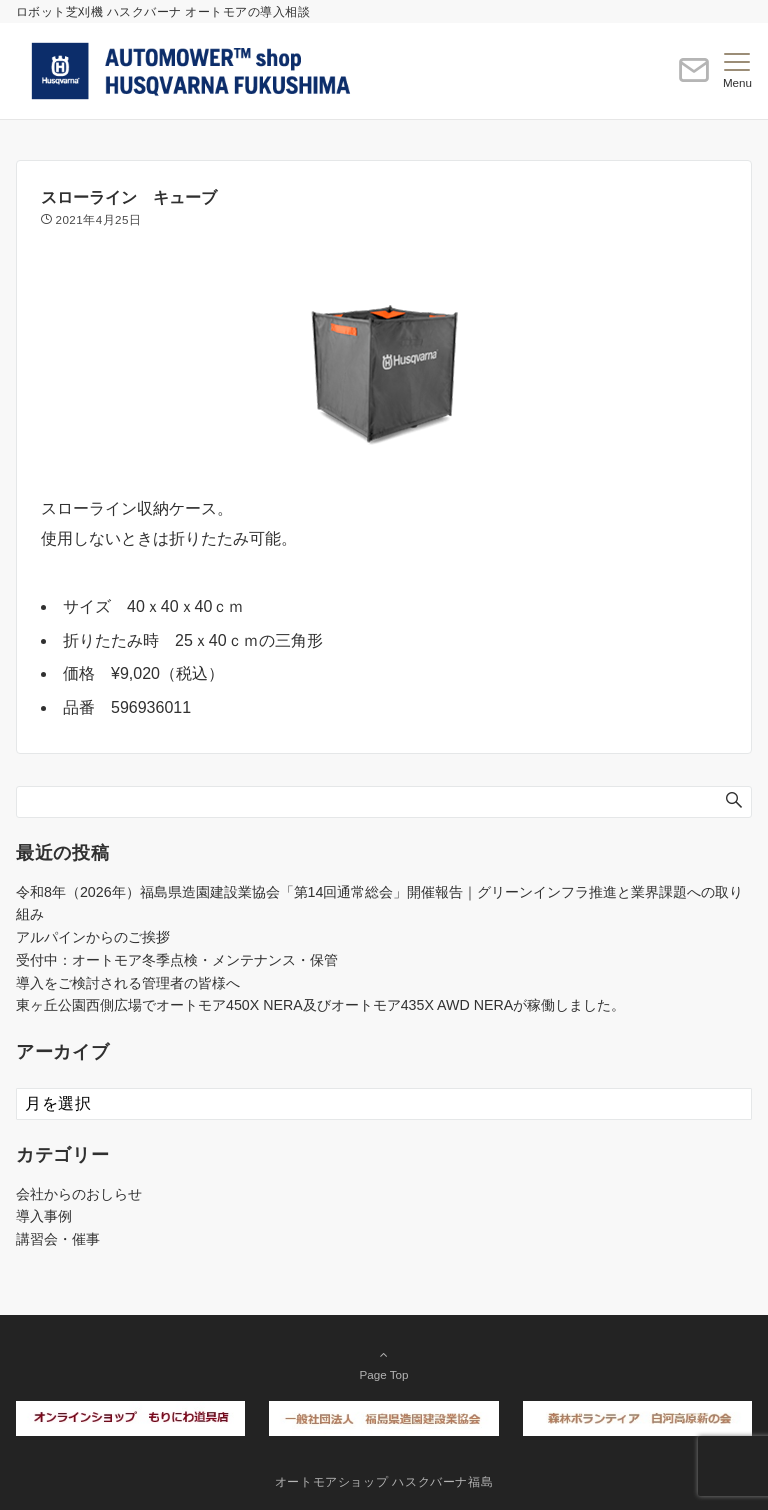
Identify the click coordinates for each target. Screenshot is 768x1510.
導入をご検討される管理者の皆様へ (128, 983)
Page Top (384, 1364)
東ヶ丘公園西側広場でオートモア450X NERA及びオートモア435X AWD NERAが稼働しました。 (320, 1005)
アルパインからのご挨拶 (93, 937)
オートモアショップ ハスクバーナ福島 (384, 1481)
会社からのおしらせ (79, 1194)
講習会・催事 (58, 1239)
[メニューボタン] (737, 71)
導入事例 (44, 1216)
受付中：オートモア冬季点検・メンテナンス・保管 (177, 960)
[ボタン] (694, 78)
